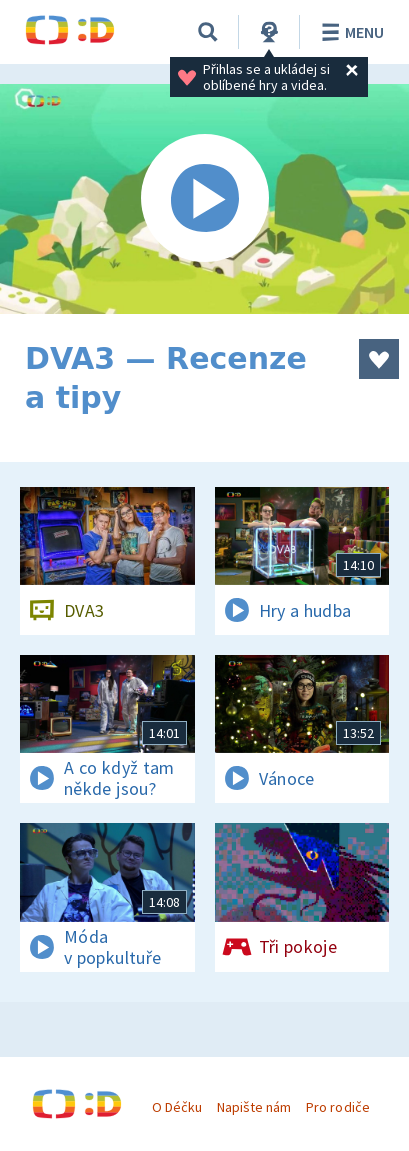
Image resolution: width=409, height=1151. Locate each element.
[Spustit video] (204, 199)
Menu (349, 32)
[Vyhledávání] (208, 32)
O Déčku (177, 1107)
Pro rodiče (337, 1107)
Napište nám (254, 1107)
